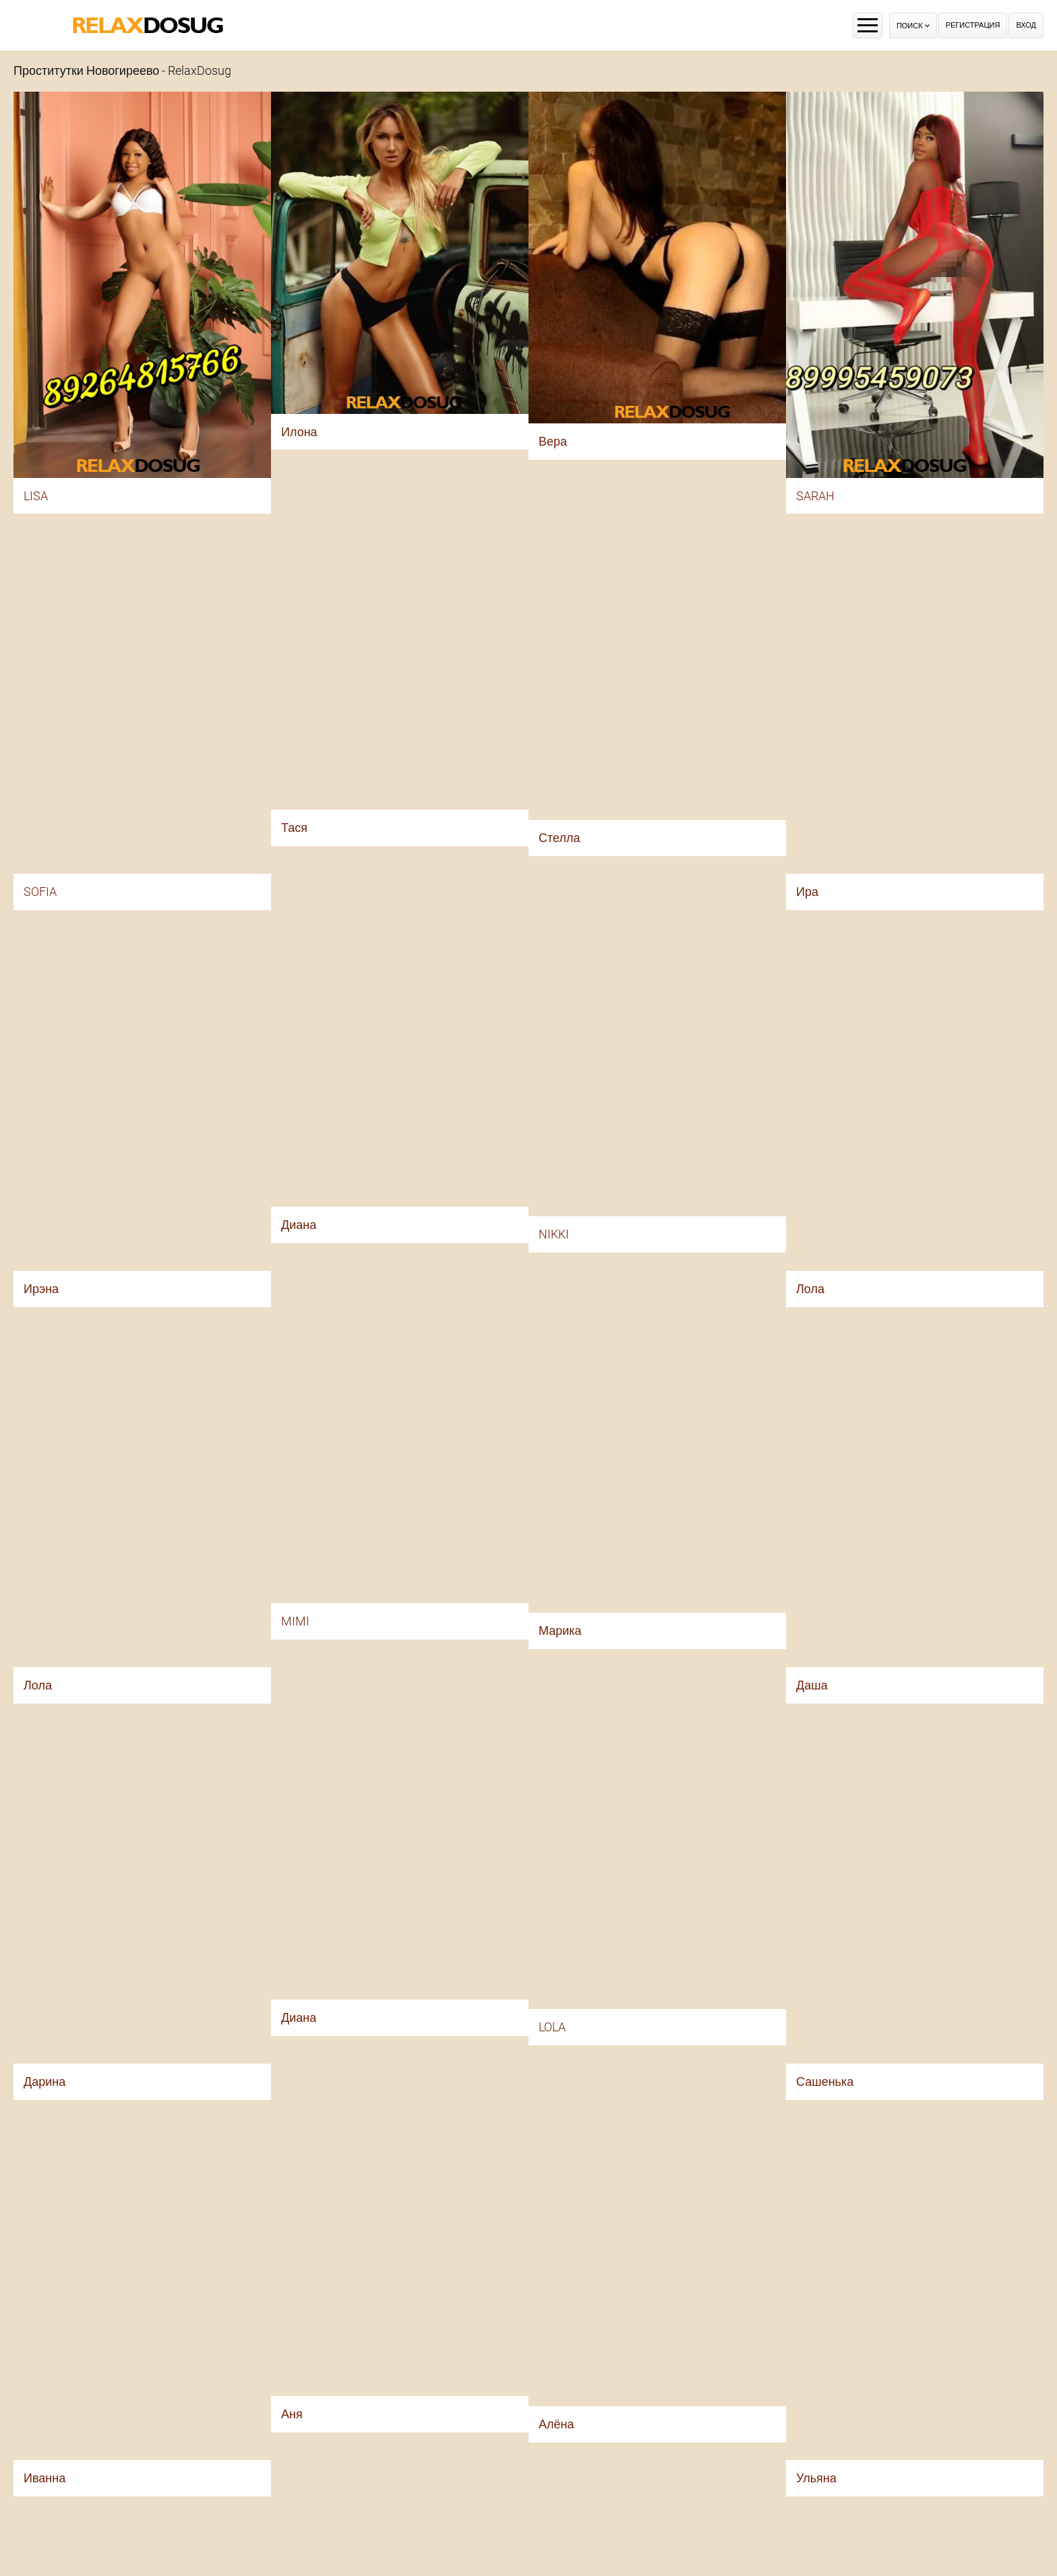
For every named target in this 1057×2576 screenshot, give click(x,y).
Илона (299, 432)
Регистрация (973, 25)
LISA (36, 496)
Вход (1026, 25)
